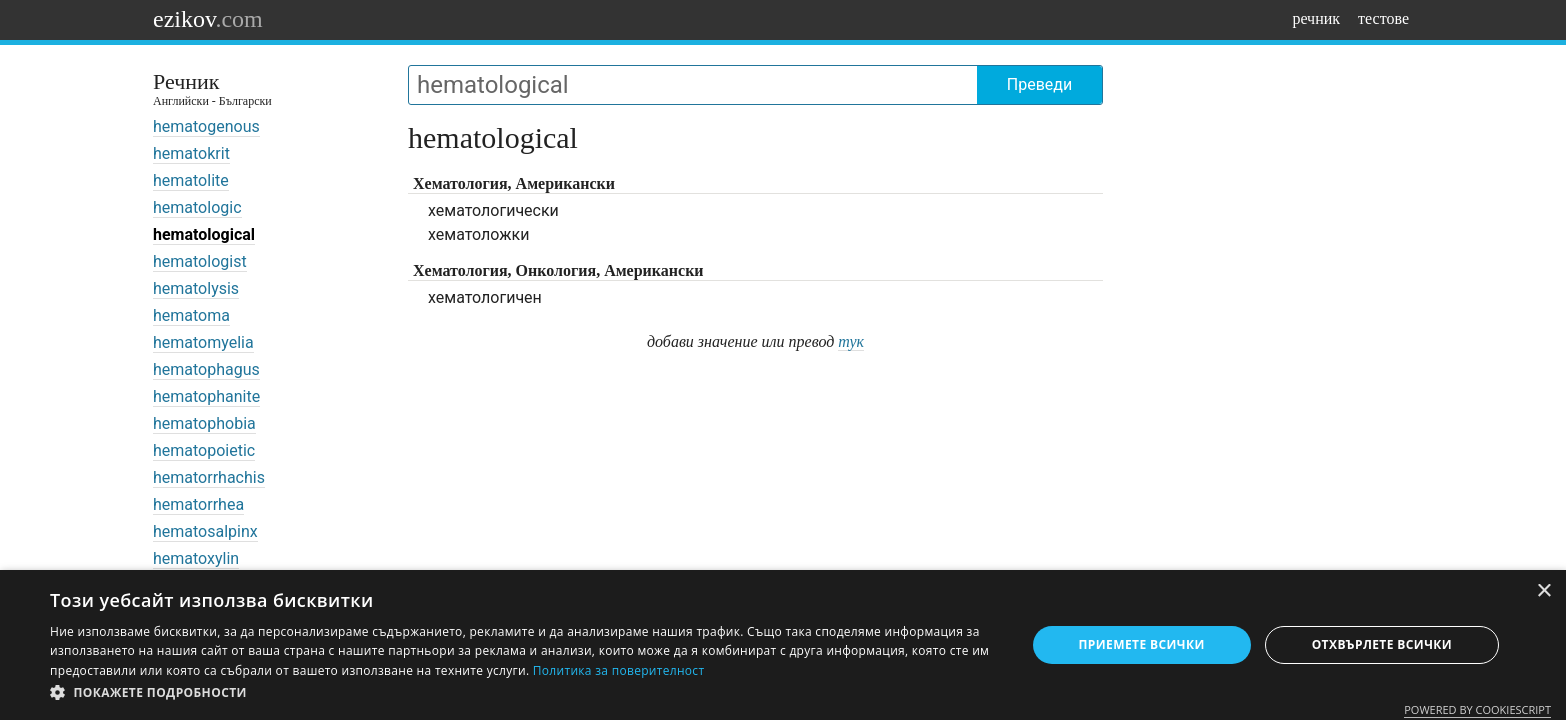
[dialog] (783, 645)
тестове (1383, 18)
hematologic (197, 207)
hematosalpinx (205, 531)
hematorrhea (198, 504)
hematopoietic (204, 450)
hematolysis (196, 288)
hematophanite (206, 396)
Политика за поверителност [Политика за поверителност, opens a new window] (619, 670)
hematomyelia (203, 342)
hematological (204, 234)
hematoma (191, 315)
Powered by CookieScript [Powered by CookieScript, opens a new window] (1477, 709)
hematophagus (206, 369)
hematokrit (191, 153)
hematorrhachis (209, 477)
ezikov (208, 19)
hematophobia (204, 423)
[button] (523, 693)
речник (1316, 18)
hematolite (191, 180)
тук (851, 341)
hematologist (200, 261)
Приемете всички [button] (1142, 644)
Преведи (1039, 84)
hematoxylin (196, 558)
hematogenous (206, 126)
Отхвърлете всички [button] (1382, 644)
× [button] (1543, 591)
